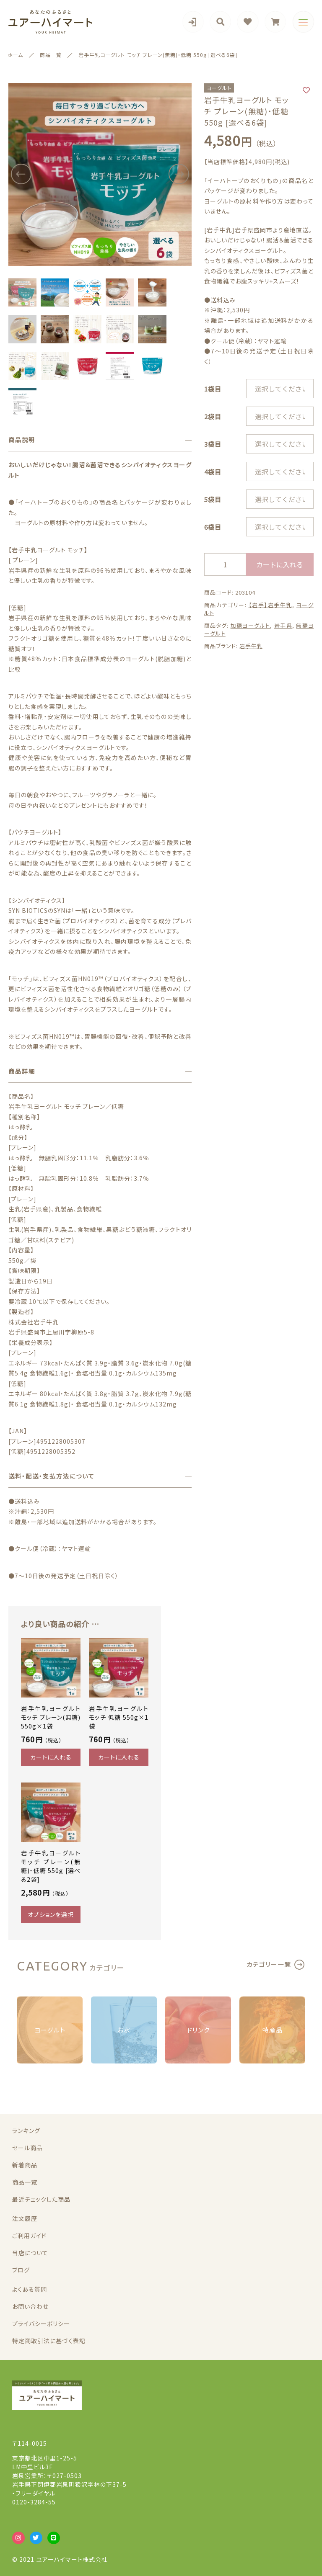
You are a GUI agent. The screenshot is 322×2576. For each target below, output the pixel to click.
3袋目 (212, 444)
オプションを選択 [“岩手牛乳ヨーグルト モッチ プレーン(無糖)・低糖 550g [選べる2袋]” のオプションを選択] (51, 1914)
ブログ (21, 2270)
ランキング (26, 2130)
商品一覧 (24, 2182)
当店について (30, 2253)
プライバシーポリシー (41, 2323)
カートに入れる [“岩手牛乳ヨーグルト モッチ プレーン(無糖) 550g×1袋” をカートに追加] (51, 1757)
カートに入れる (279, 564)
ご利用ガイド (29, 2235)
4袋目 (212, 471)
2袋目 (212, 416)
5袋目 (212, 499)
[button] (20, 174)
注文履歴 (24, 2218)
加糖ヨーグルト (250, 625)
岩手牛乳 (251, 646)
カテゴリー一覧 (269, 1964)
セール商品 (27, 2147)
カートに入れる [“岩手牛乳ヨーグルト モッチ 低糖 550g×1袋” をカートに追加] (119, 1757)
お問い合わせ (30, 2306)
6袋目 (212, 527)
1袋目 (212, 388)
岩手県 (283, 625)
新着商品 (24, 2165)
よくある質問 (29, 2289)
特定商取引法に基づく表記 (49, 2340)
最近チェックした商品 (41, 2199)
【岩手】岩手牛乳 (271, 605)
